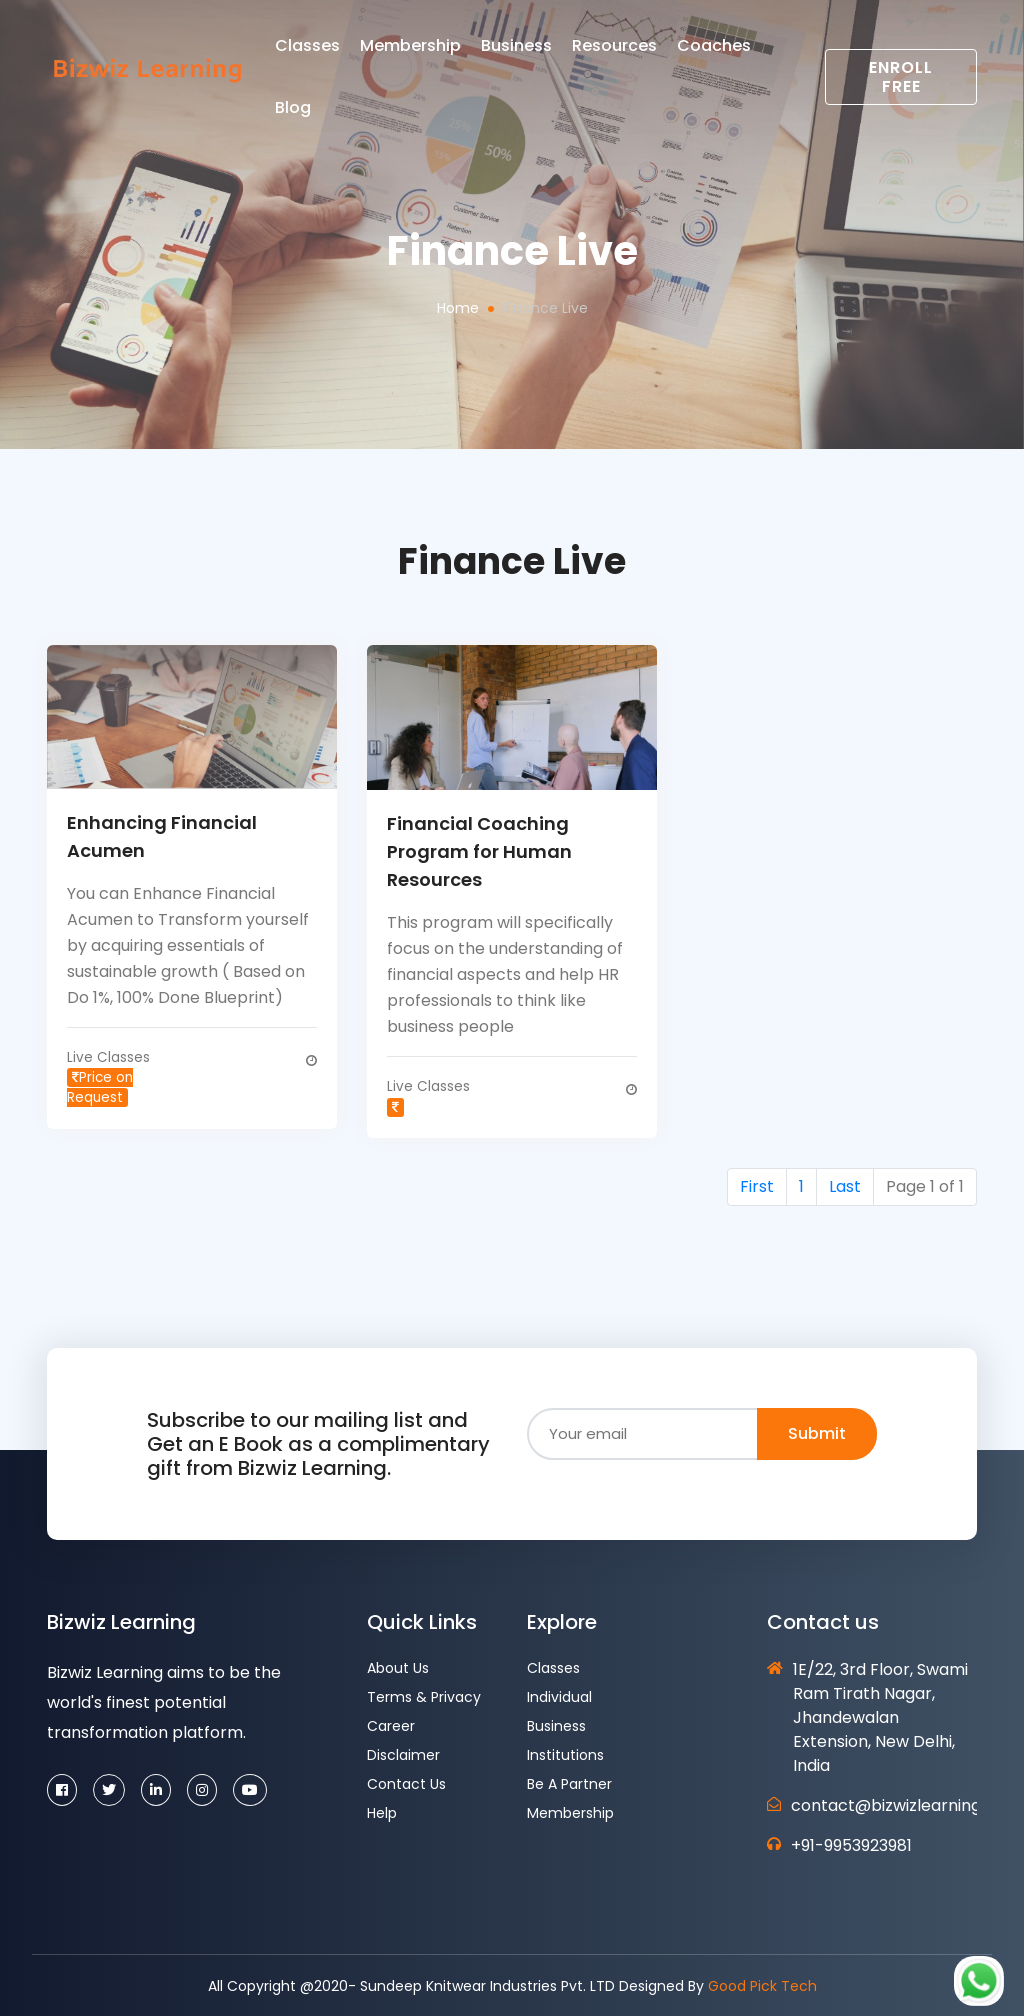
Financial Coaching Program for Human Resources (479, 851)
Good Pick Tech (762, 1984)
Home (458, 308)
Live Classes (106, 1077)
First (757, 1184)
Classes (350, 53)
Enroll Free (906, 85)
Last (845, 1184)
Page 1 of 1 (925, 1184)
